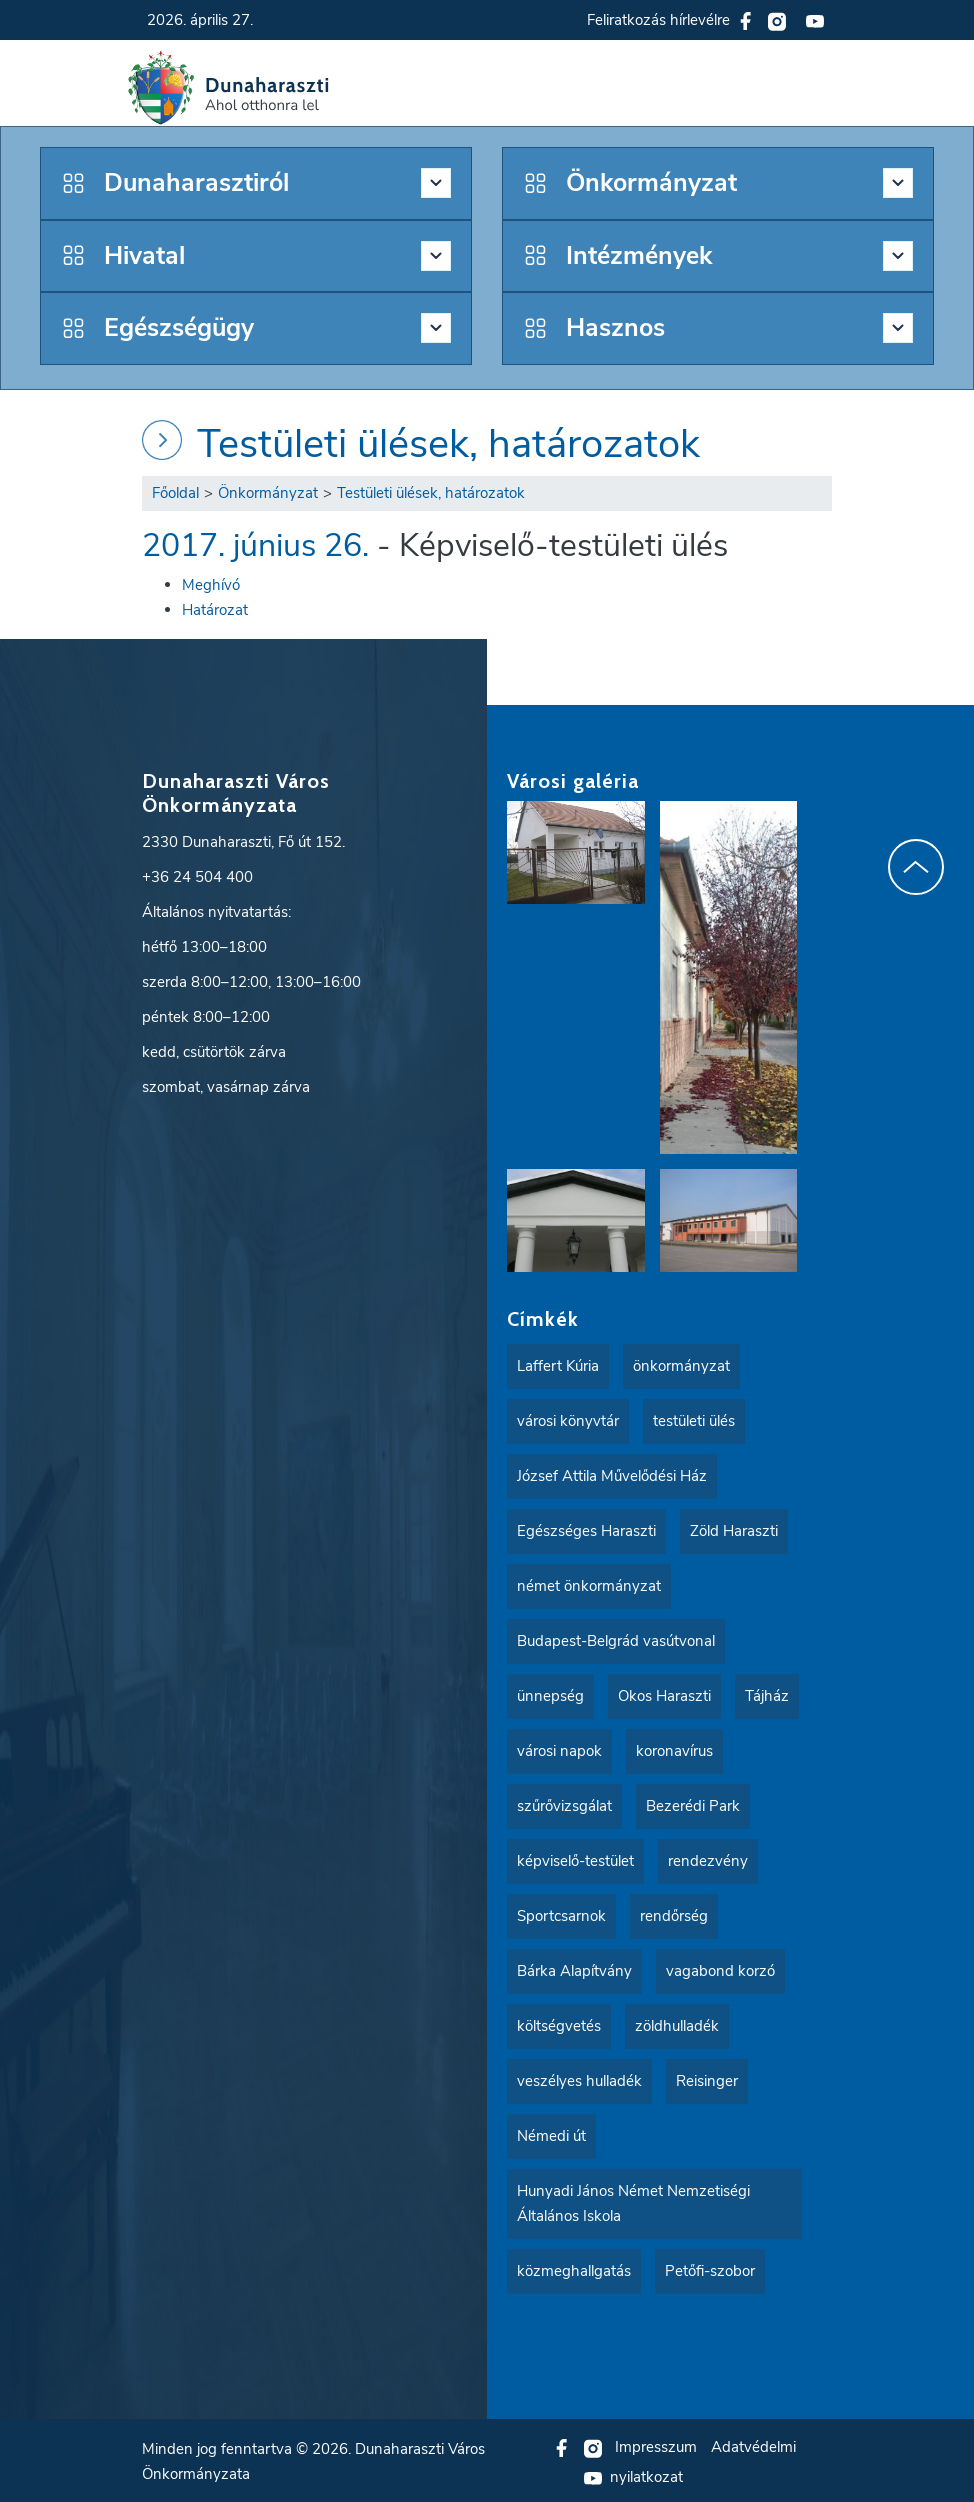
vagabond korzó (720, 1969)
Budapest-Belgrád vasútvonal (616, 1639)
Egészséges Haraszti (586, 1529)
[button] (826, 88)
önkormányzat (681, 1364)
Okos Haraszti (664, 1694)
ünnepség (550, 1694)
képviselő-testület (575, 1859)
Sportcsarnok (561, 1914)
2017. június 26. (255, 543)
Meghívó (211, 583)
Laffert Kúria (558, 1364)
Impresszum (656, 2445)
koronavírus (674, 1749)
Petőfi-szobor (710, 2269)
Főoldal (175, 491)
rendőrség (674, 1914)
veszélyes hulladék (579, 2079)
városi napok (559, 1749)
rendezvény (708, 1859)
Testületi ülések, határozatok (448, 442)
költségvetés (559, 2024)
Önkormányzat (268, 491)
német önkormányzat (589, 1584)
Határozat (215, 608)
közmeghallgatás (574, 2269)
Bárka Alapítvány (574, 1969)
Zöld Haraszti (734, 1529)
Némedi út (551, 2134)
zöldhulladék (677, 2024)
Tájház (767, 1694)
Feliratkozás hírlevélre (658, 20)
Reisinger (707, 2079)
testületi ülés (694, 1419)
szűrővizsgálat (564, 1804)
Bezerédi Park (693, 1804)
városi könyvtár (568, 1419)
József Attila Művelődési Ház (612, 1474)
